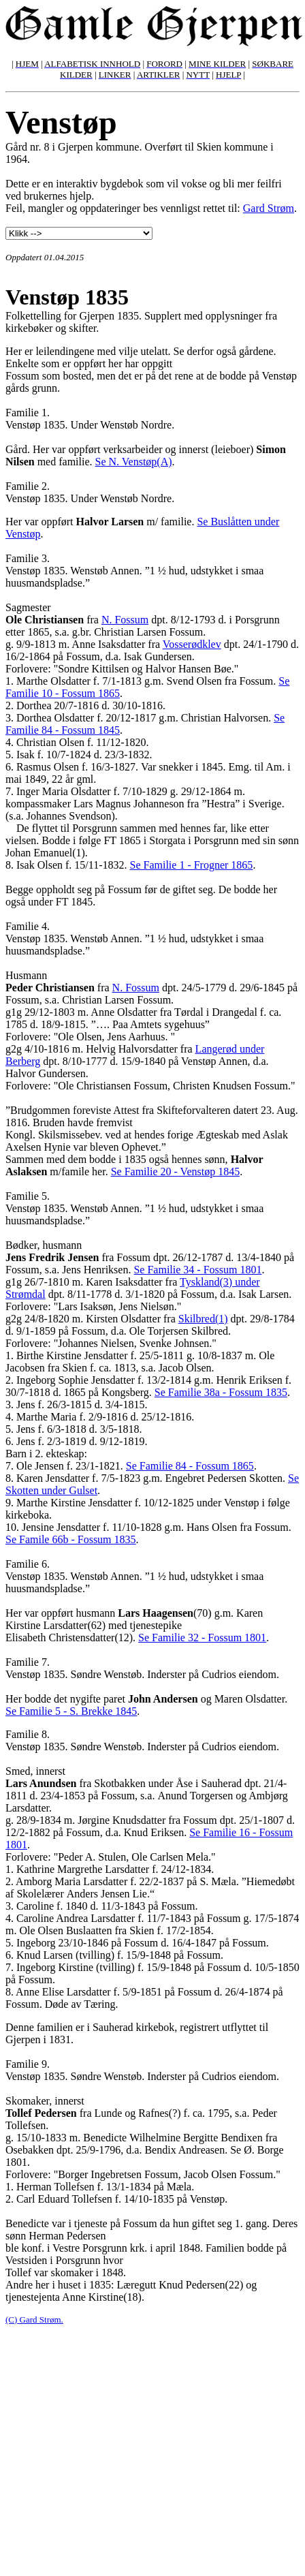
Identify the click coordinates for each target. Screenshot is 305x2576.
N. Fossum (124, 619)
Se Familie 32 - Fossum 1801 (202, 1637)
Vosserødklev (192, 644)
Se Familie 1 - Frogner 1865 (191, 865)
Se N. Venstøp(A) (133, 461)
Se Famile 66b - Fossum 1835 (70, 1539)
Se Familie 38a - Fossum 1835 (221, 1392)
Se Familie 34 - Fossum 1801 (197, 1269)
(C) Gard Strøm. (34, 2319)
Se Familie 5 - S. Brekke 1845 (71, 1711)
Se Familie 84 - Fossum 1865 (190, 1466)
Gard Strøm (268, 208)
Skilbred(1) (203, 1318)
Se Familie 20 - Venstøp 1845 (175, 1171)
